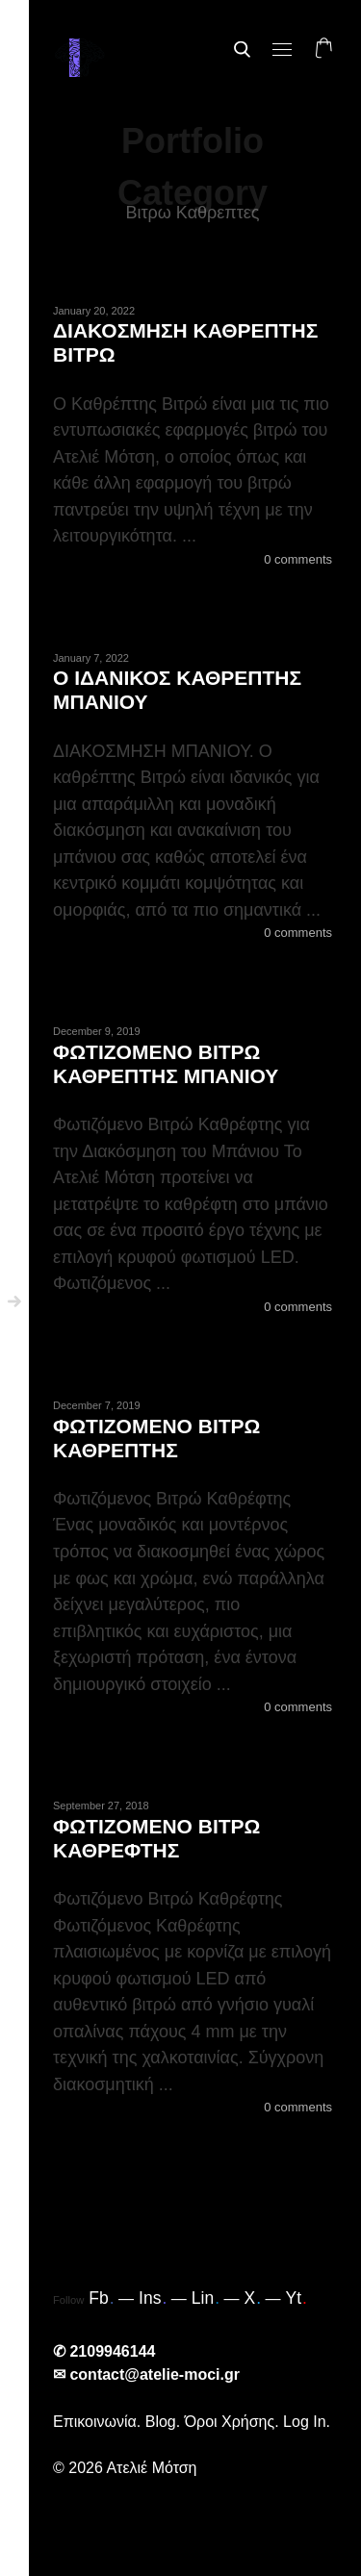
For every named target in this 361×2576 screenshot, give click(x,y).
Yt (295, 2298)
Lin (205, 2298)
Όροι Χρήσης (230, 2421)
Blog (160, 2421)
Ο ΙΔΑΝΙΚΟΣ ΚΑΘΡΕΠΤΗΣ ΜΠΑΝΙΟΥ (177, 690)
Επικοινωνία (95, 2421)
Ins (153, 2298)
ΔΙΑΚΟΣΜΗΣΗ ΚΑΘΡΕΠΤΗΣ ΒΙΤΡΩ (185, 342)
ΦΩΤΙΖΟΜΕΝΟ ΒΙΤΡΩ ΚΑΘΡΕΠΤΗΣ (156, 1438)
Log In (304, 2421)
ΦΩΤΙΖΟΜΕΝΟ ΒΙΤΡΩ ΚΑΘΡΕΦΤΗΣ (156, 1838)
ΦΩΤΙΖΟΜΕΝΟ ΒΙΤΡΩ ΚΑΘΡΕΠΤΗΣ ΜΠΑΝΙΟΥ (165, 1064)
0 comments (298, 559)
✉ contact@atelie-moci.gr (146, 2374)
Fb (101, 2298)
